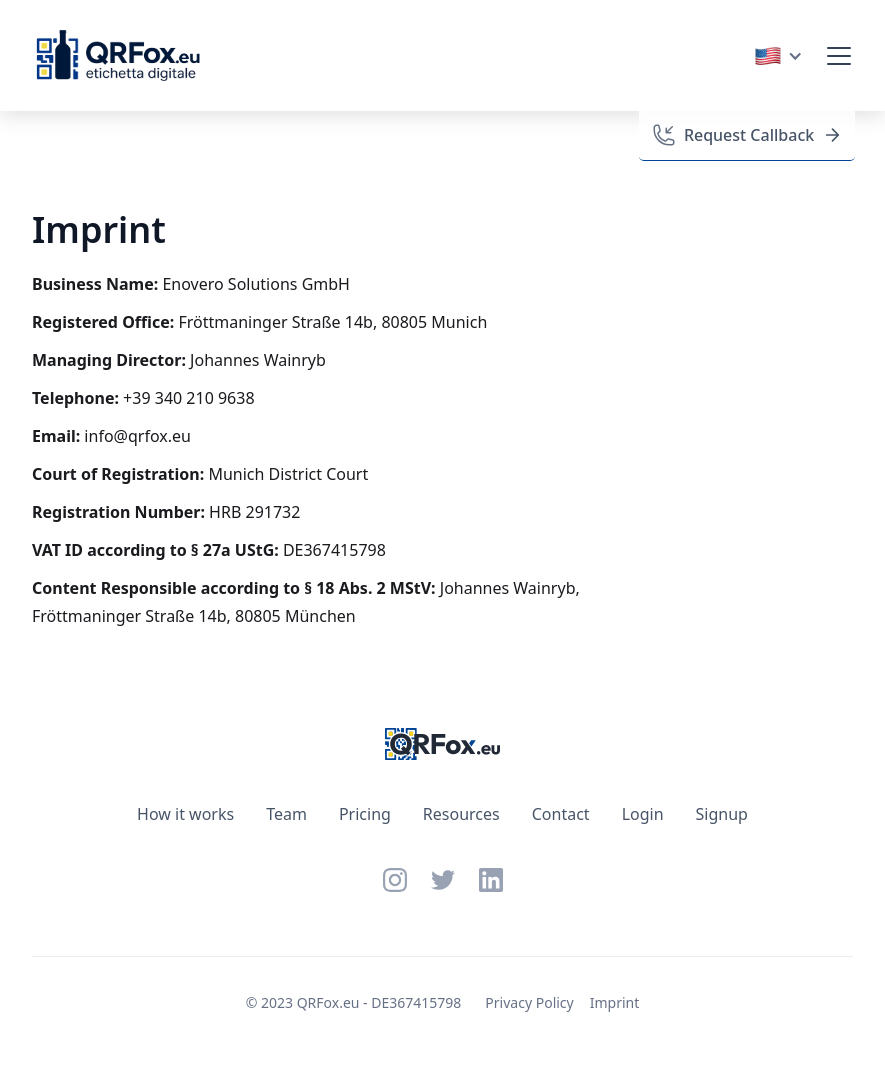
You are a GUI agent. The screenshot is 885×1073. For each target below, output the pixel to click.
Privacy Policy (529, 1002)
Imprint (615, 1002)
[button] (778, 56)
